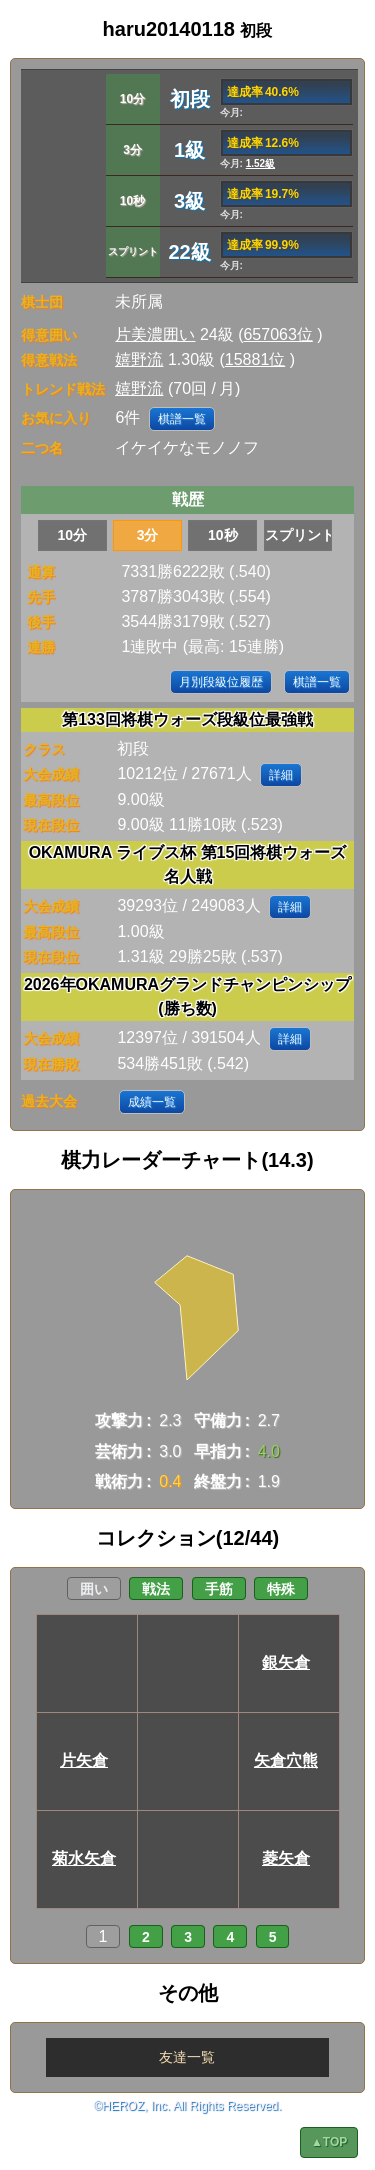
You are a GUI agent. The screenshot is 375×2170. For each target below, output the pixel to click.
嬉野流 (139, 359)
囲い (94, 1589)
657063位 (277, 334)
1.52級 (260, 163)
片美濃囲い (155, 334)
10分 (73, 535)
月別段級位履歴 (221, 682)
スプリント (298, 535)
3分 (148, 535)
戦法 (156, 1589)
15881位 (255, 359)
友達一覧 (187, 2057)
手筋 (219, 1589)
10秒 (223, 535)
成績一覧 (152, 1102)
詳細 (281, 775)
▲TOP (329, 2142)
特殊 (281, 1589)
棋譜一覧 (182, 419)
